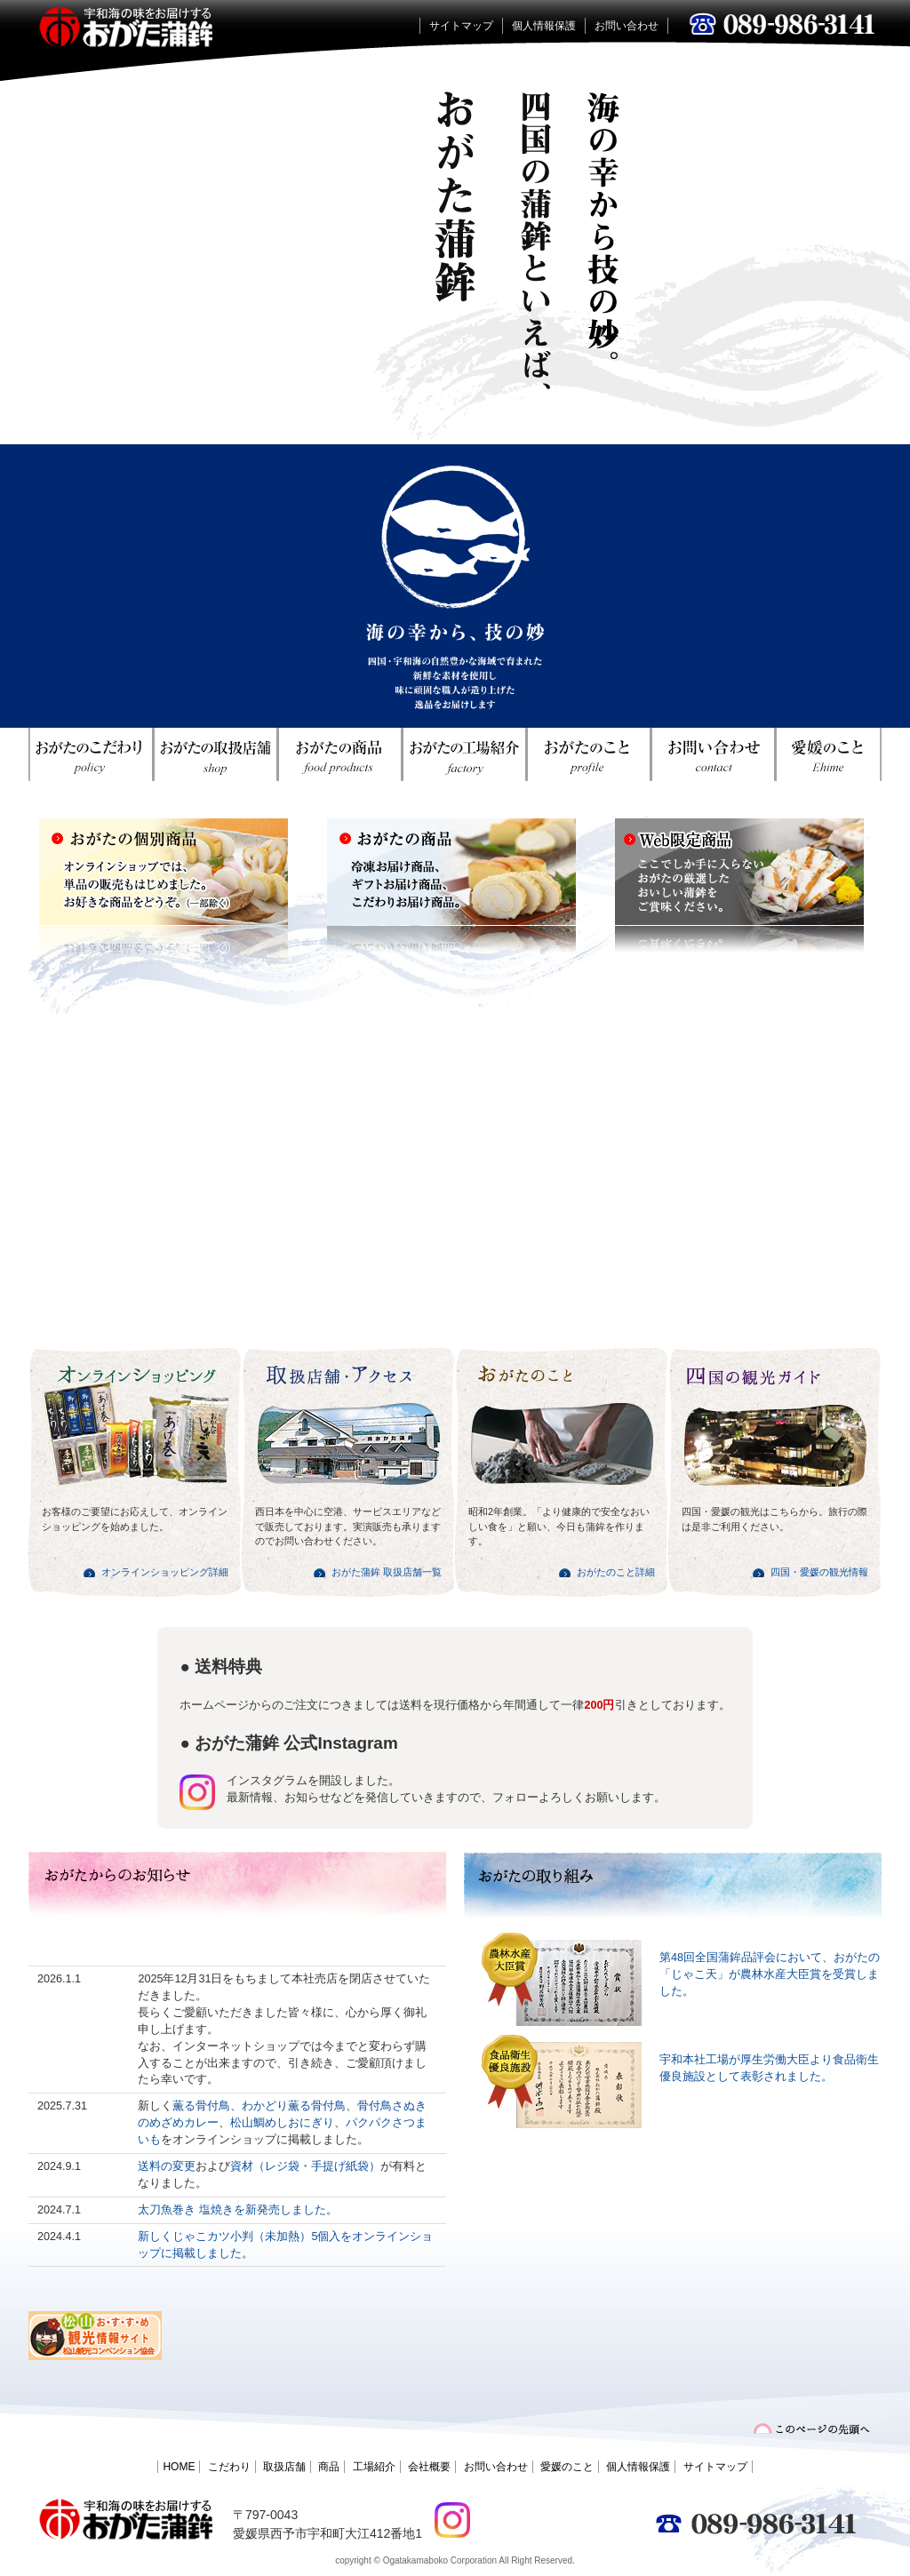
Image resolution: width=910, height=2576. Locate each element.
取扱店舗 (284, 2466)
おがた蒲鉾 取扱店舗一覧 (386, 1572)
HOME (179, 2466)
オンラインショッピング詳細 (164, 1572)
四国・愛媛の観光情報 (819, 1572)
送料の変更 (167, 2166)
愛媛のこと (567, 2466)
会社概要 (429, 2466)
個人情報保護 (544, 26)
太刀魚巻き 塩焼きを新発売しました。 (238, 2210)
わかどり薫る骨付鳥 (294, 2106)
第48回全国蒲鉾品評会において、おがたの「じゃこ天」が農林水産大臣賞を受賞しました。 (769, 1974)
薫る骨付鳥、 (207, 2106)
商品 (328, 2466)
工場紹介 (374, 2466)
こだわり (229, 2466)
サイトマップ (461, 26)
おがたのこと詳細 (616, 1572)
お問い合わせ (627, 26)
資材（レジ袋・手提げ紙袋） (305, 2166)
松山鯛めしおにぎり (282, 2123)
